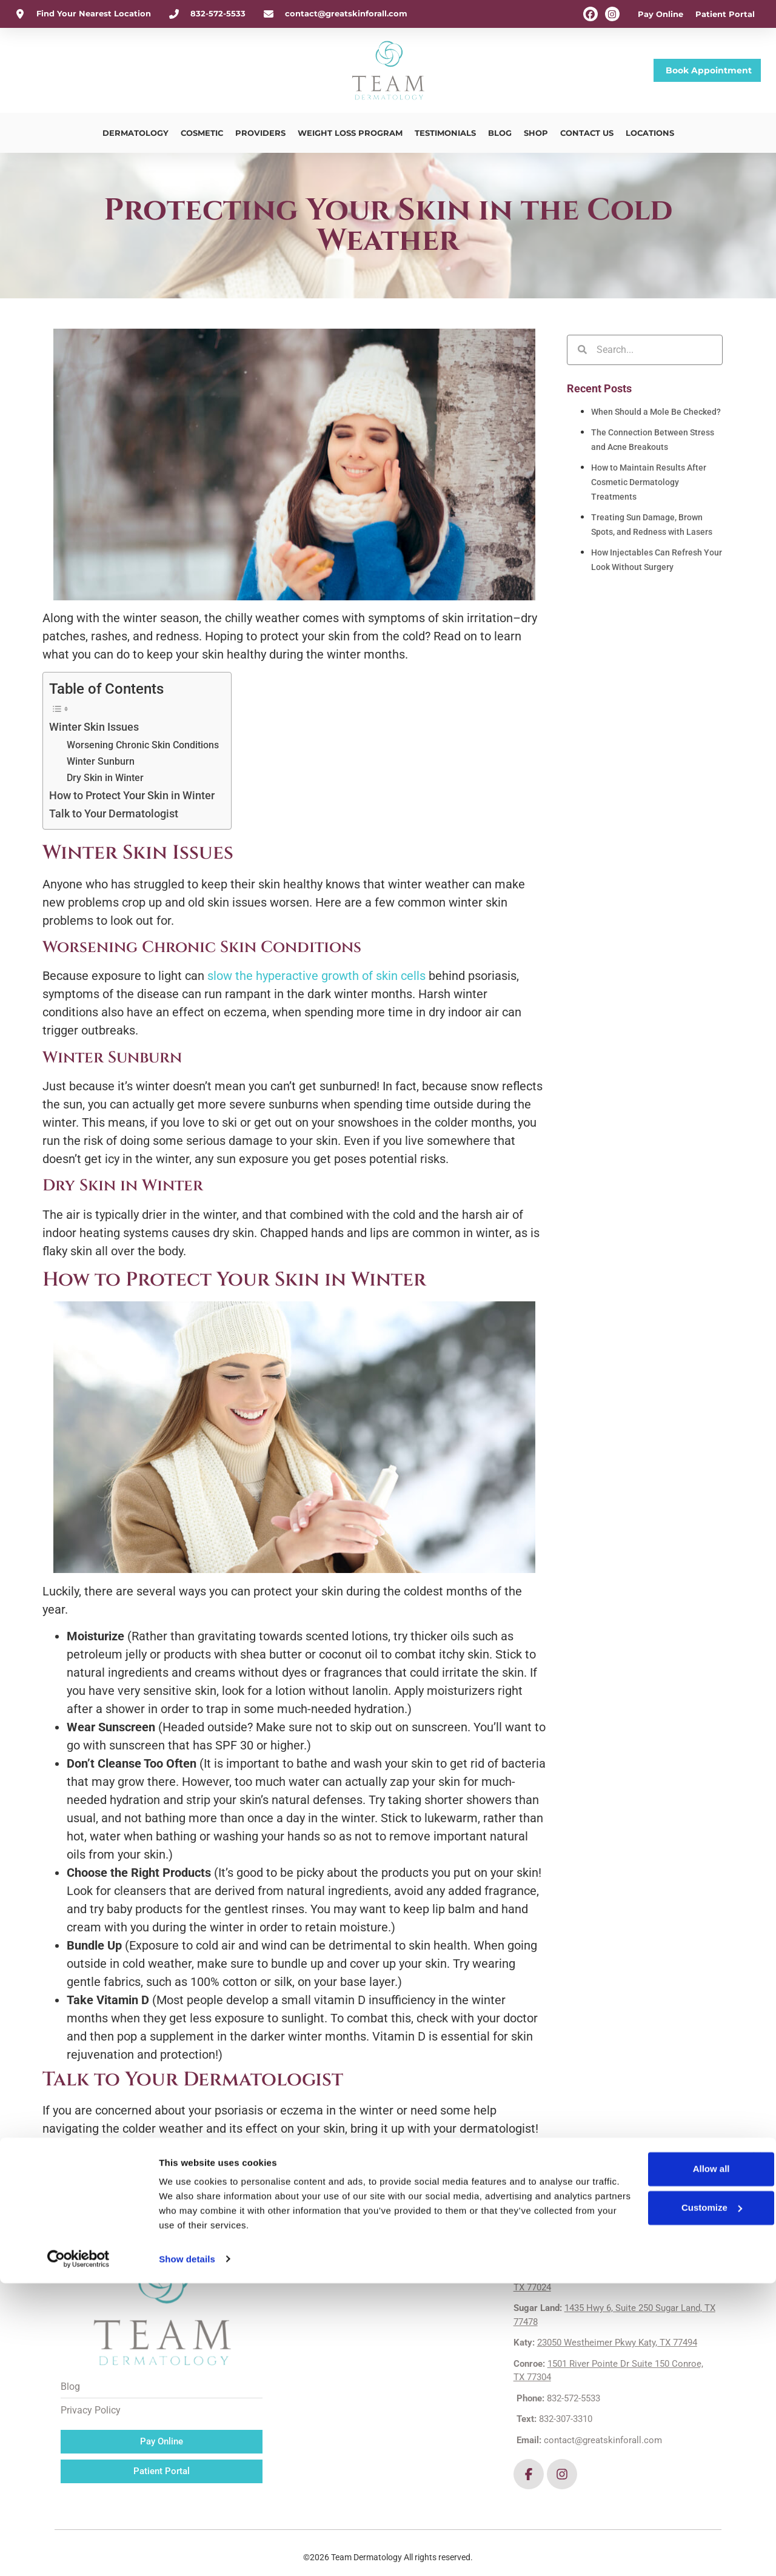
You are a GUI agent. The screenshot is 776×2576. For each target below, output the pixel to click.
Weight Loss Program (350, 133)
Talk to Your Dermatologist (115, 813)
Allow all (644, 2462)
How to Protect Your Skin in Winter (132, 795)
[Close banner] (757, 2450)
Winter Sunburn (101, 761)
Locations (650, 133)
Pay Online (660, 14)
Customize (644, 2501)
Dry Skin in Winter (105, 777)
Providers (260, 133)
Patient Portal (725, 14)
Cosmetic (202, 133)
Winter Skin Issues (94, 726)
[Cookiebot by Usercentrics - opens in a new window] (78, 2552)
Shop (536, 133)
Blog (500, 133)
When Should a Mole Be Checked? (656, 412)
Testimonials (445, 133)
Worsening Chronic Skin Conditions (143, 745)
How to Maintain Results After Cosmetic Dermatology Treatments (648, 482)
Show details (187, 2552)
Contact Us (587, 133)
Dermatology (135, 133)
